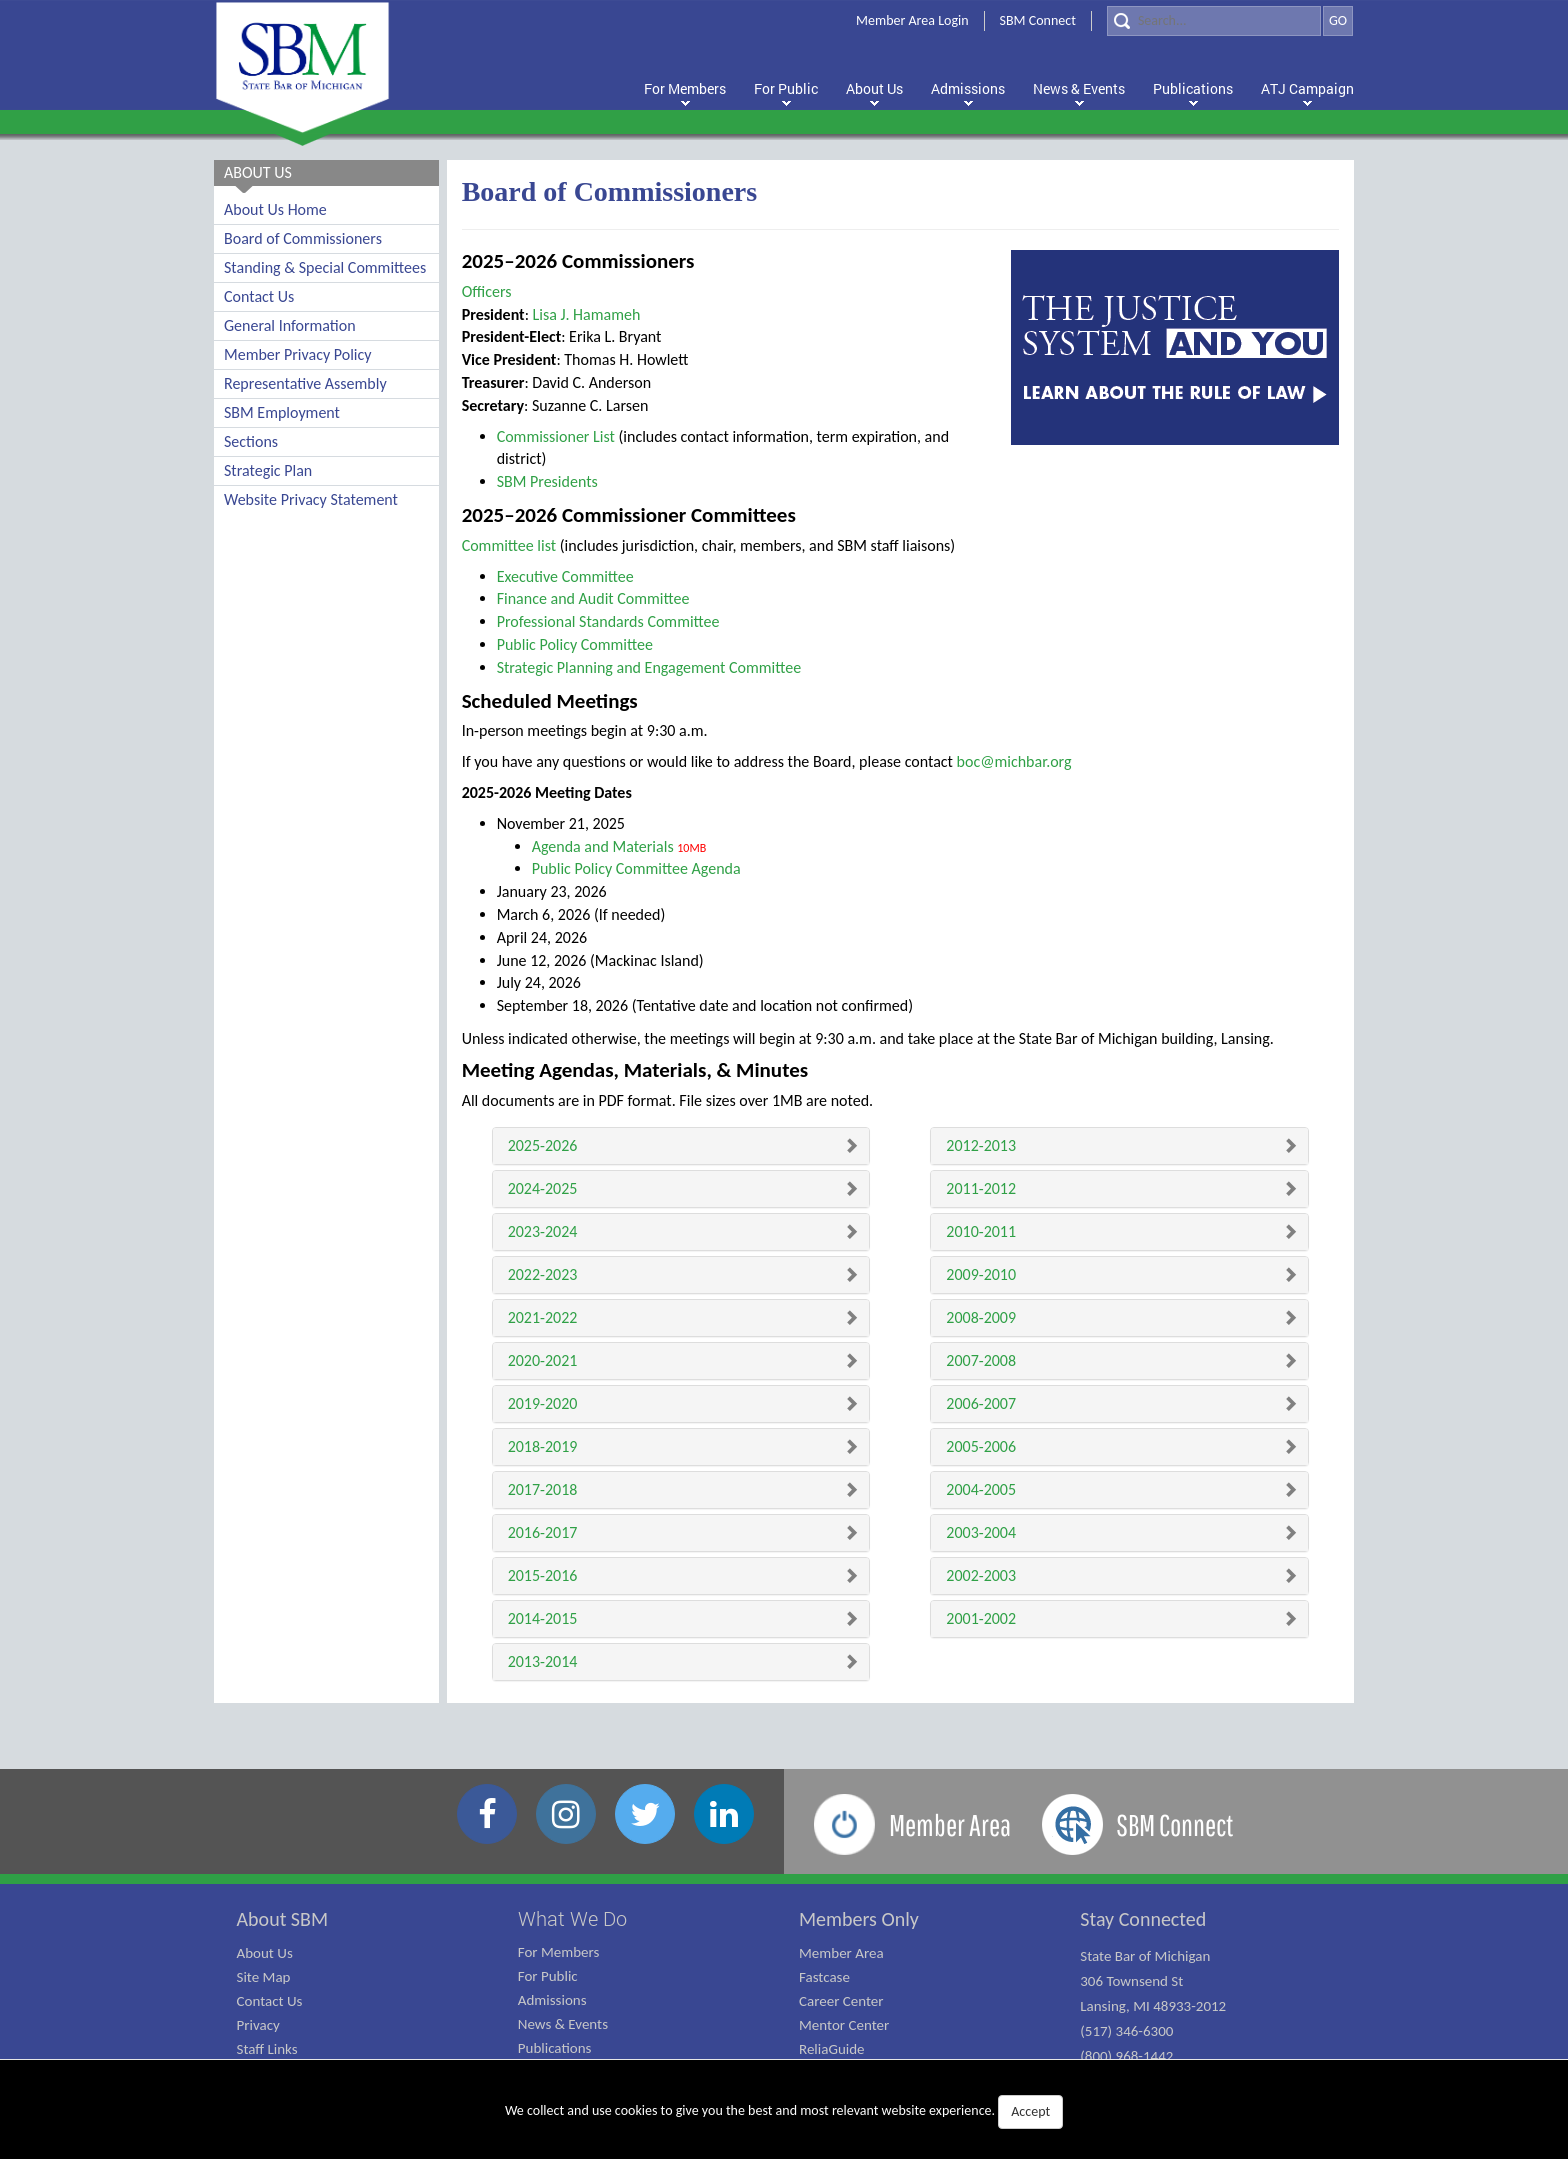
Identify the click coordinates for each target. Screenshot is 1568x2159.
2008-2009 (981, 1317)
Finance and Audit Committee (593, 598)
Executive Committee (565, 576)
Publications (555, 2048)
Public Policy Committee (575, 644)
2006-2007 (981, 1403)
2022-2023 (543, 1274)
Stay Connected (1143, 1919)
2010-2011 (981, 1231)
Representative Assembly (305, 383)
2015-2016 (543, 1575)
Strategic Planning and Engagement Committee (649, 667)
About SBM (283, 1919)
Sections (251, 441)
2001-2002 (981, 1618)
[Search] (1214, 21)
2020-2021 (543, 1360)
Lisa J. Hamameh (587, 314)
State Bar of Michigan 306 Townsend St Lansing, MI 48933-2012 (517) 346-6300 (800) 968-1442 (1153, 2006)
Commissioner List (556, 436)
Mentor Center (844, 2025)
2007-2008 (981, 1360)
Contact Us (259, 296)
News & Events (563, 2024)
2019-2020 (543, 1403)
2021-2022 (543, 1317)
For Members (559, 1952)
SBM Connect (1038, 20)
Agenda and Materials (603, 846)
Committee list (509, 545)
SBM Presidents (547, 481)
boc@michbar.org (1014, 761)
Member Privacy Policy (298, 354)
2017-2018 (543, 1489)
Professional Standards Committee (608, 621)
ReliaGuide (832, 2049)
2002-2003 (981, 1575)
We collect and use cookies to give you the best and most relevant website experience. (784, 2112)
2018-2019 (543, 1446)
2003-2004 (981, 1532)
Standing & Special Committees (325, 267)
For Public (548, 1976)
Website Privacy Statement (311, 499)
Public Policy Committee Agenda (636, 868)
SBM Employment (282, 412)
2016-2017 (543, 1532)
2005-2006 (981, 1446)
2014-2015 (543, 1618)
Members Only (859, 1919)
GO (1338, 20)
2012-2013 (981, 1145)
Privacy (258, 2025)
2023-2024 (543, 1231)
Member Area (841, 1953)
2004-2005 (981, 1489)
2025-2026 (543, 1145)
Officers (487, 291)
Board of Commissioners (303, 238)
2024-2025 (543, 1188)
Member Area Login (912, 20)
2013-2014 (543, 1661)
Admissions (552, 2000)
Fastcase (824, 1977)
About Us (265, 1953)
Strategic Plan (268, 470)
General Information (290, 325)
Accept (1030, 2111)
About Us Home (275, 209)
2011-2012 (981, 1188)
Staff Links (267, 2049)
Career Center (841, 2001)
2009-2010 (981, 1274)
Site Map (264, 1977)
